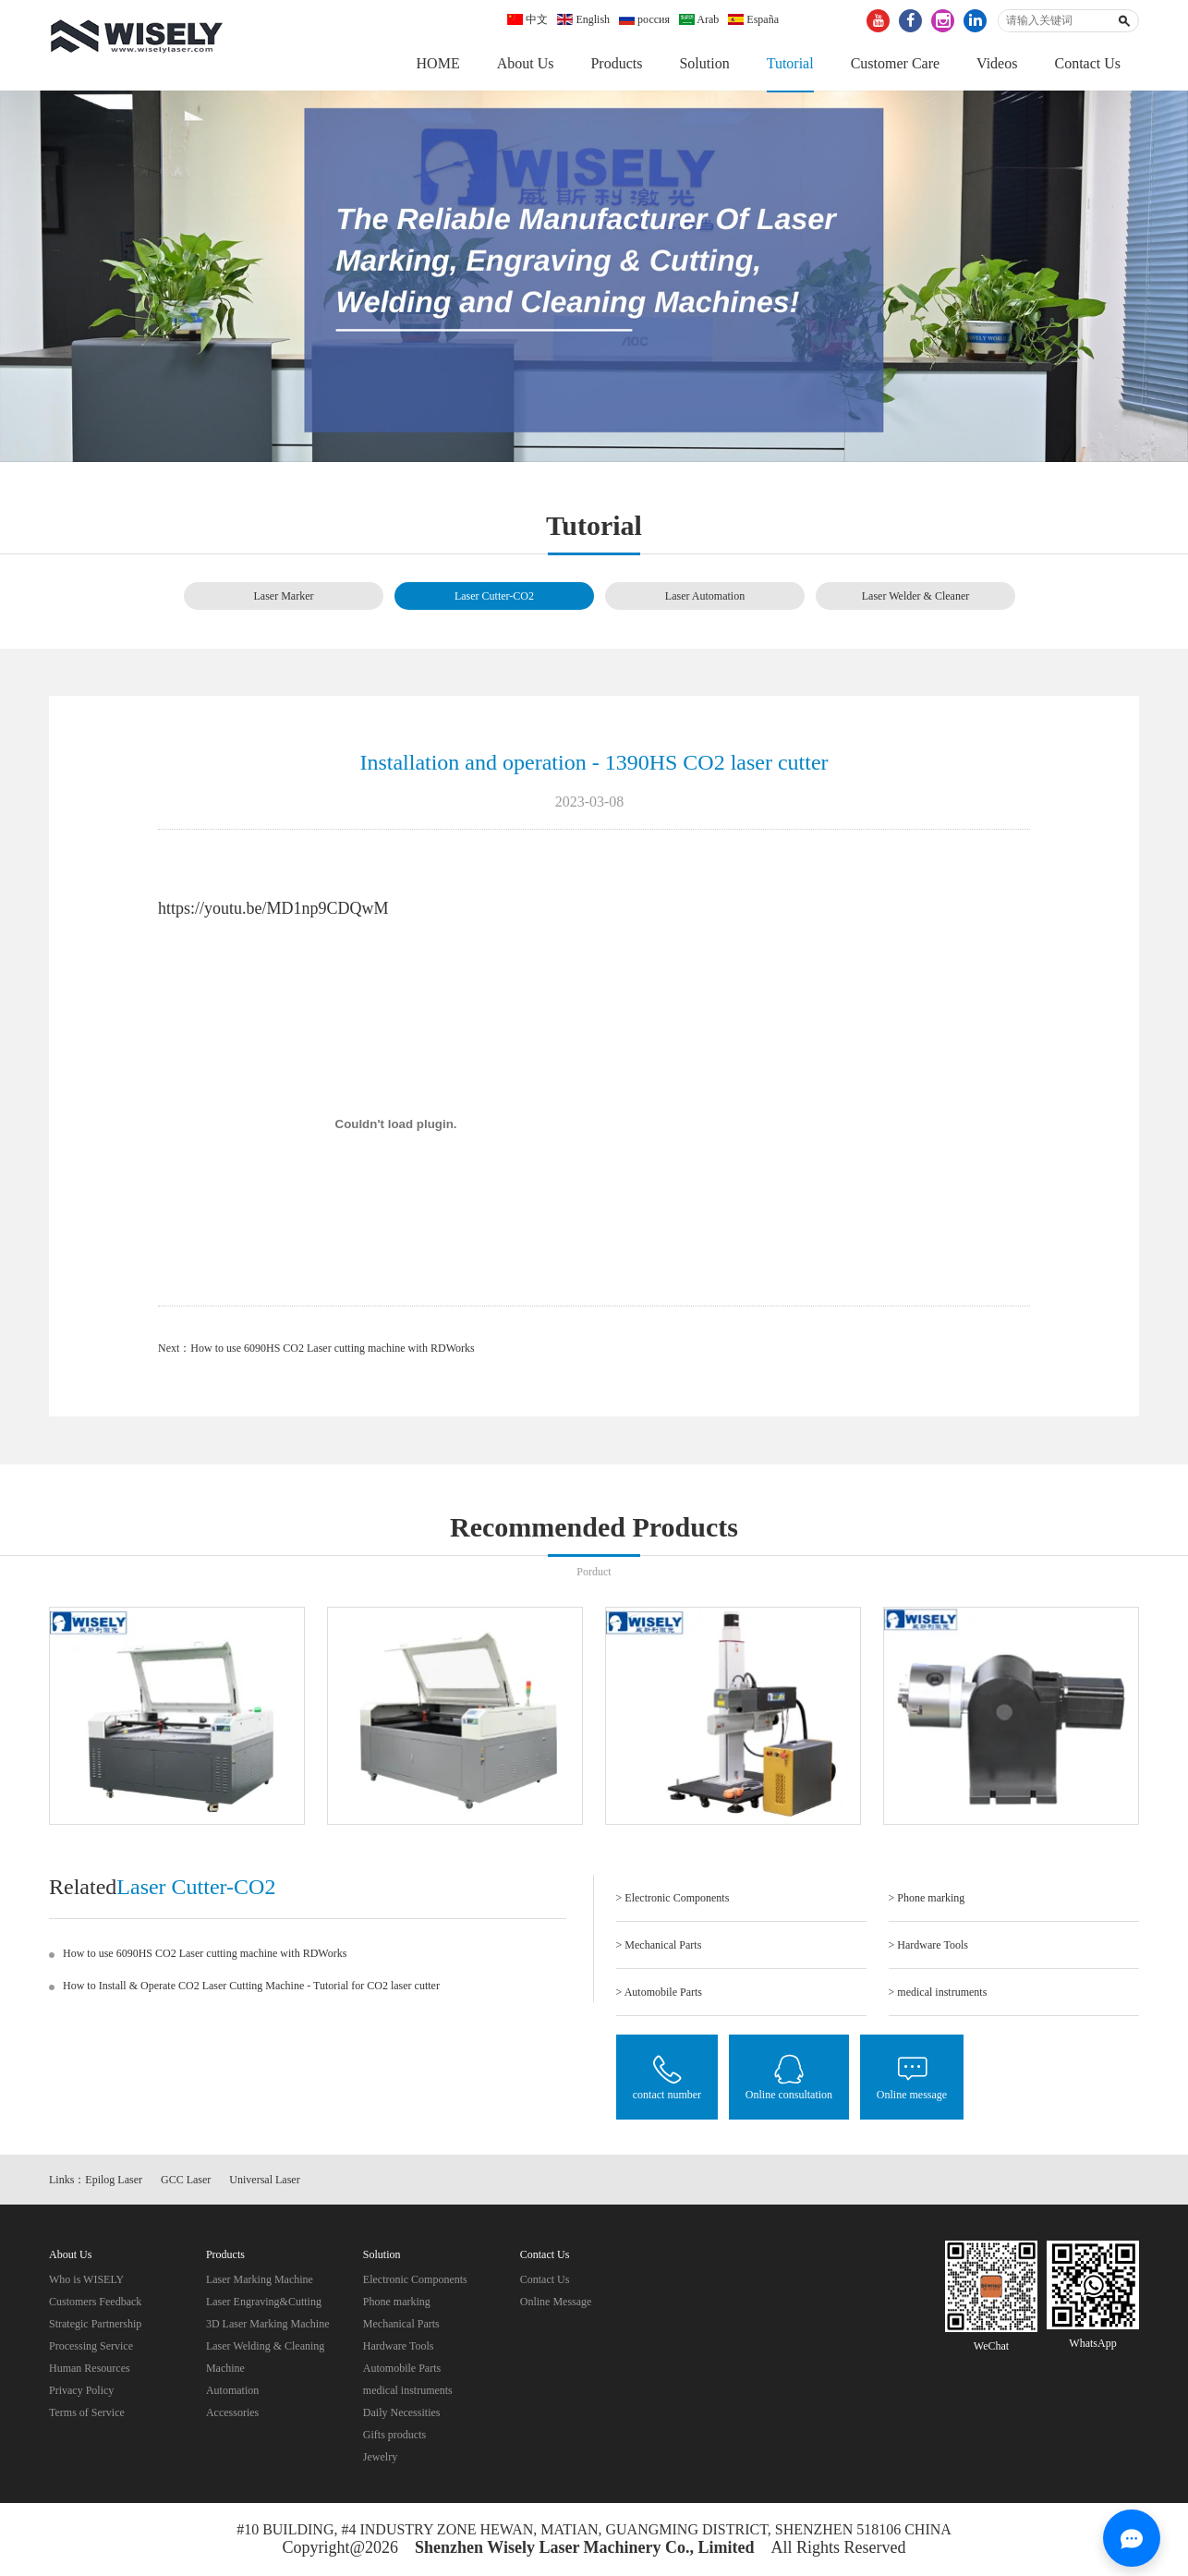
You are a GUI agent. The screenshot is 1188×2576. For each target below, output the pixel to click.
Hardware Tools (398, 2350)
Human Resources (89, 2372)
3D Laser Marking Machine (268, 2328)
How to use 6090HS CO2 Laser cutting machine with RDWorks (332, 1349)
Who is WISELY (86, 2284)
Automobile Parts (402, 2372)
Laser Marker (284, 596)
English (583, 19)
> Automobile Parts (659, 1993)
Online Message (556, 2306)
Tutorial (790, 63)
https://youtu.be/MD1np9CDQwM (273, 910)
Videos (996, 63)
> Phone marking (927, 1899)
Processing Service (91, 2350)
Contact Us (1087, 63)
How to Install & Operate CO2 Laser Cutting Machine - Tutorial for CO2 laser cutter (251, 1987)
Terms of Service (87, 2417)
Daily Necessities (402, 2417)
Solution (704, 63)
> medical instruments (938, 1993)
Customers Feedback (95, 2306)
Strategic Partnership (95, 2328)
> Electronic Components (673, 1899)
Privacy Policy (81, 2394)
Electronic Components (415, 2284)
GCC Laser (186, 2184)
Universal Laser (264, 2184)
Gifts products (394, 2439)
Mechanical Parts (401, 2328)
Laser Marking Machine (259, 2284)
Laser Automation (705, 596)
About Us (525, 63)
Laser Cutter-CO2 (494, 596)
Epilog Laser (113, 2184)
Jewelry (380, 2461)
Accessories (232, 2417)
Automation (232, 2394)
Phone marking (396, 2306)
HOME (438, 63)
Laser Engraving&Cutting (263, 2306)
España (753, 19)
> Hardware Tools (928, 1946)
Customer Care (895, 63)
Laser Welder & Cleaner (915, 596)
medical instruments (408, 2394)
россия (644, 19)
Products (616, 63)
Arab (699, 19)
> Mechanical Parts (659, 1946)
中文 (527, 19)
